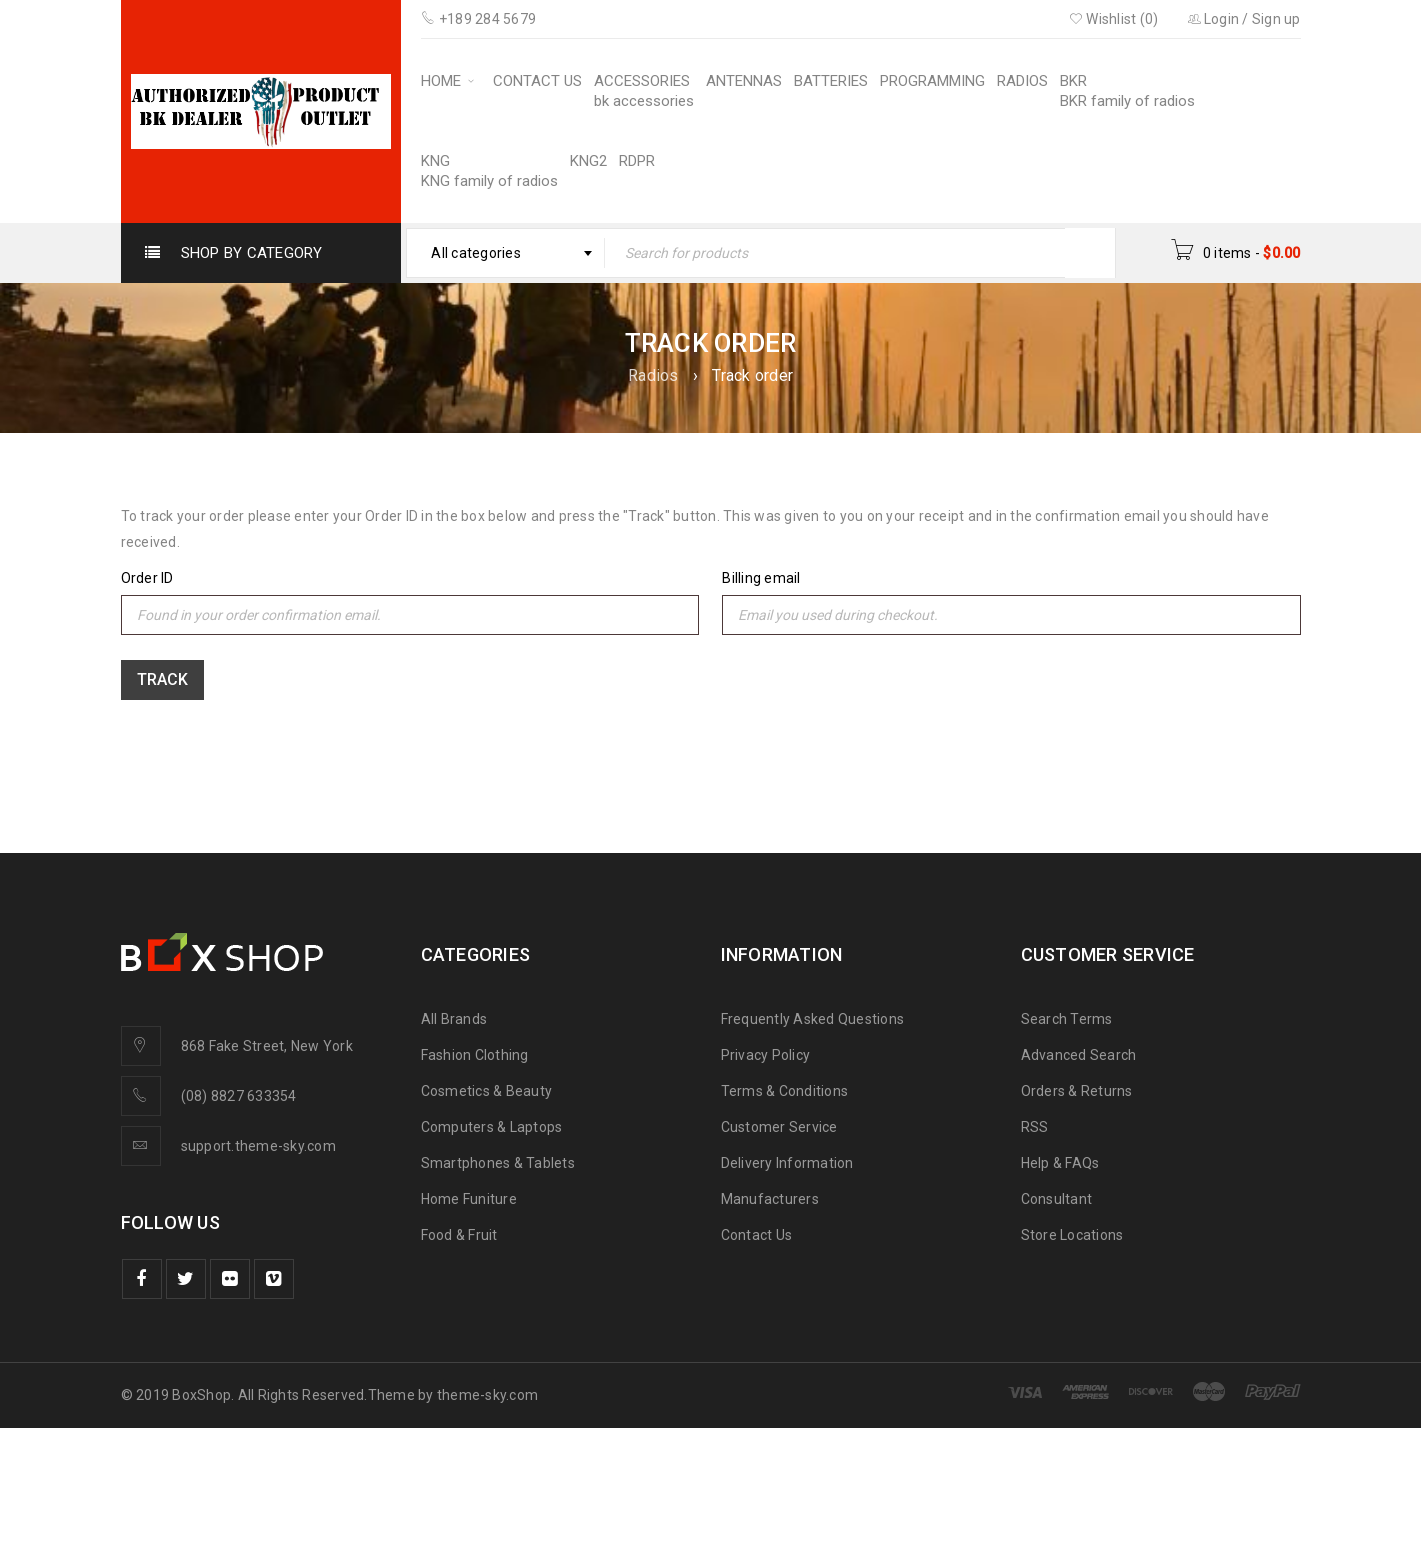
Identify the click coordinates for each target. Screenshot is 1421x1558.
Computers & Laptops (492, 1127)
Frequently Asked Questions (813, 1019)
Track (162, 679)
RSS (1035, 1127)
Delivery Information (787, 1163)
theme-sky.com (487, 1395)
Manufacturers (770, 1199)
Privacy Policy (766, 1055)
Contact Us (757, 1235)
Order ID (147, 578)
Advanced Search (1079, 1055)
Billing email (761, 578)
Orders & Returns (1077, 1091)
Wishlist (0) (1114, 19)
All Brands (454, 1019)
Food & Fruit (459, 1235)
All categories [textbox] (476, 253)
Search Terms (1067, 1019)
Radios (653, 375)
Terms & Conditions (785, 1091)
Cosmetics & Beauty (487, 1091)
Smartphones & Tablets (498, 1163)
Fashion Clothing (475, 1055)
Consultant (1057, 1199)
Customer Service (779, 1127)
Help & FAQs (1060, 1163)
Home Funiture (469, 1199)
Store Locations (1072, 1235)
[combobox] (505, 253)
